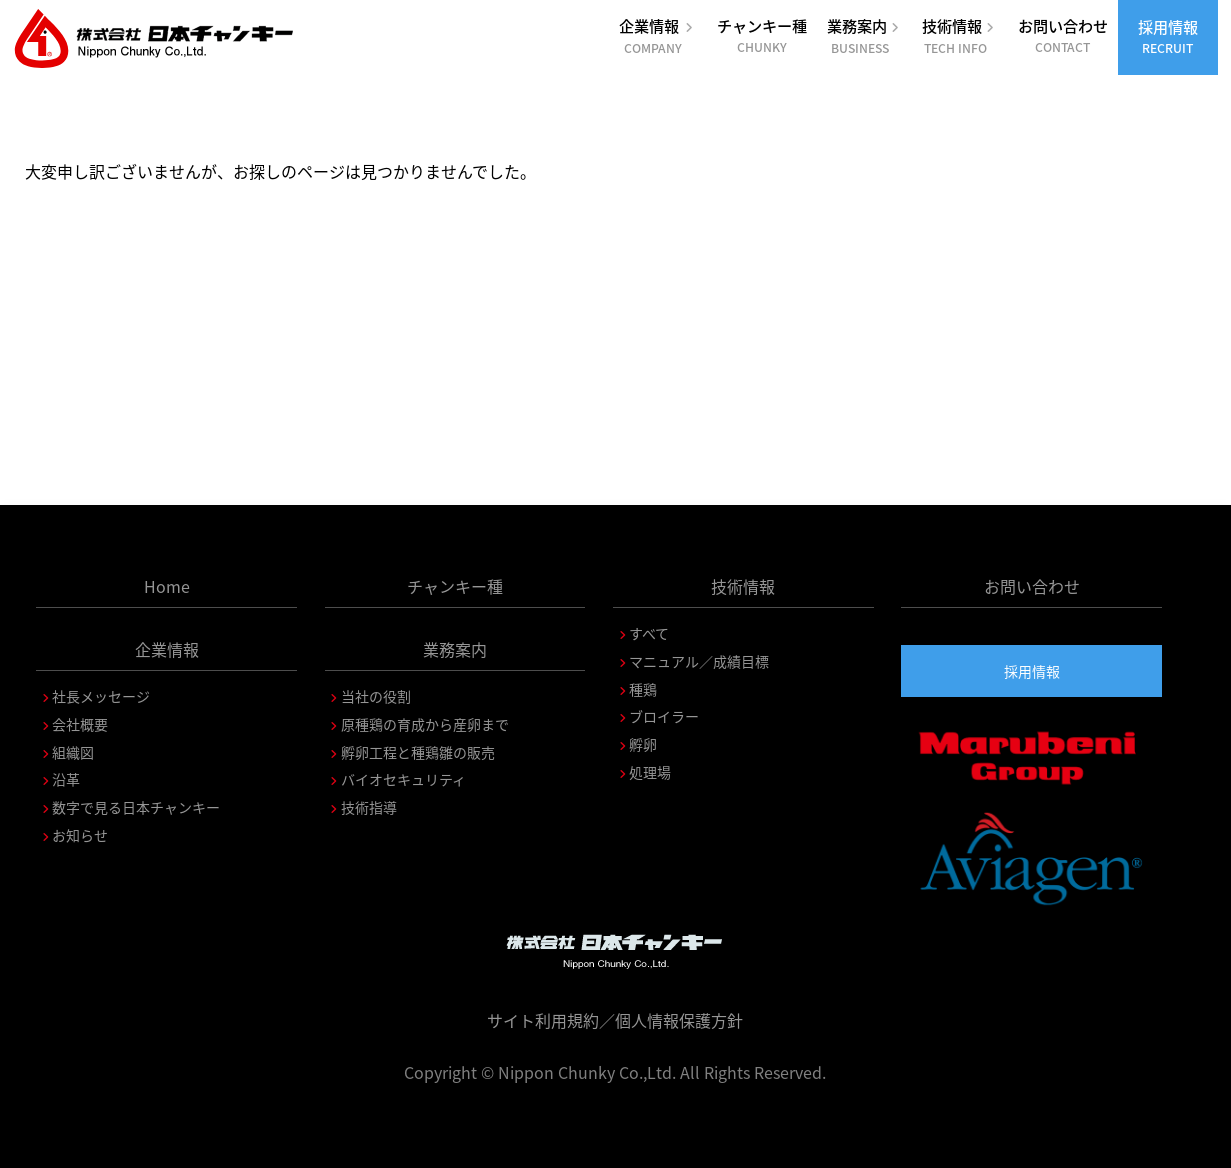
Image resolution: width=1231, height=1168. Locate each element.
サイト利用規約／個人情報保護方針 (615, 1020)
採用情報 (1168, 36)
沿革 (66, 779)
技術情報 (959, 35)
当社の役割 (376, 696)
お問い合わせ (1063, 35)
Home (167, 586)
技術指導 (369, 807)
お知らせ (80, 835)
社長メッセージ (101, 696)
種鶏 (643, 689)
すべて (649, 633)
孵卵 (643, 744)
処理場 (650, 772)
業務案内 (864, 35)
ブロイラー (664, 716)
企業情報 (658, 35)
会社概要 (80, 724)
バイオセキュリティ (403, 779)
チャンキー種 (762, 35)
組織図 (73, 752)
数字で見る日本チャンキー (136, 807)
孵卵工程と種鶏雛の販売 (418, 752)
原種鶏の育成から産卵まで (425, 724)
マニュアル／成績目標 (699, 661)
